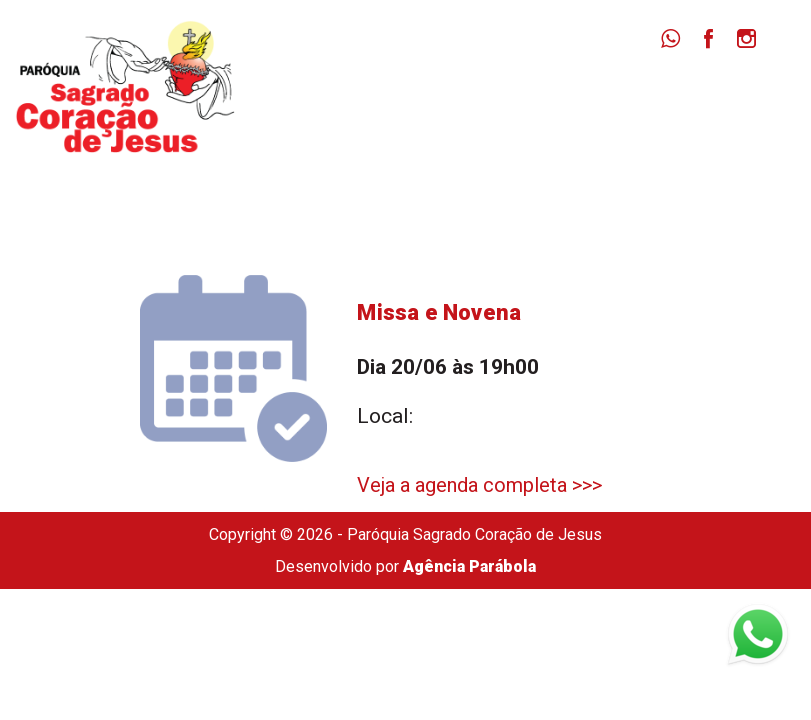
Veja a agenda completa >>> (479, 485)
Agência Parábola (469, 566)
